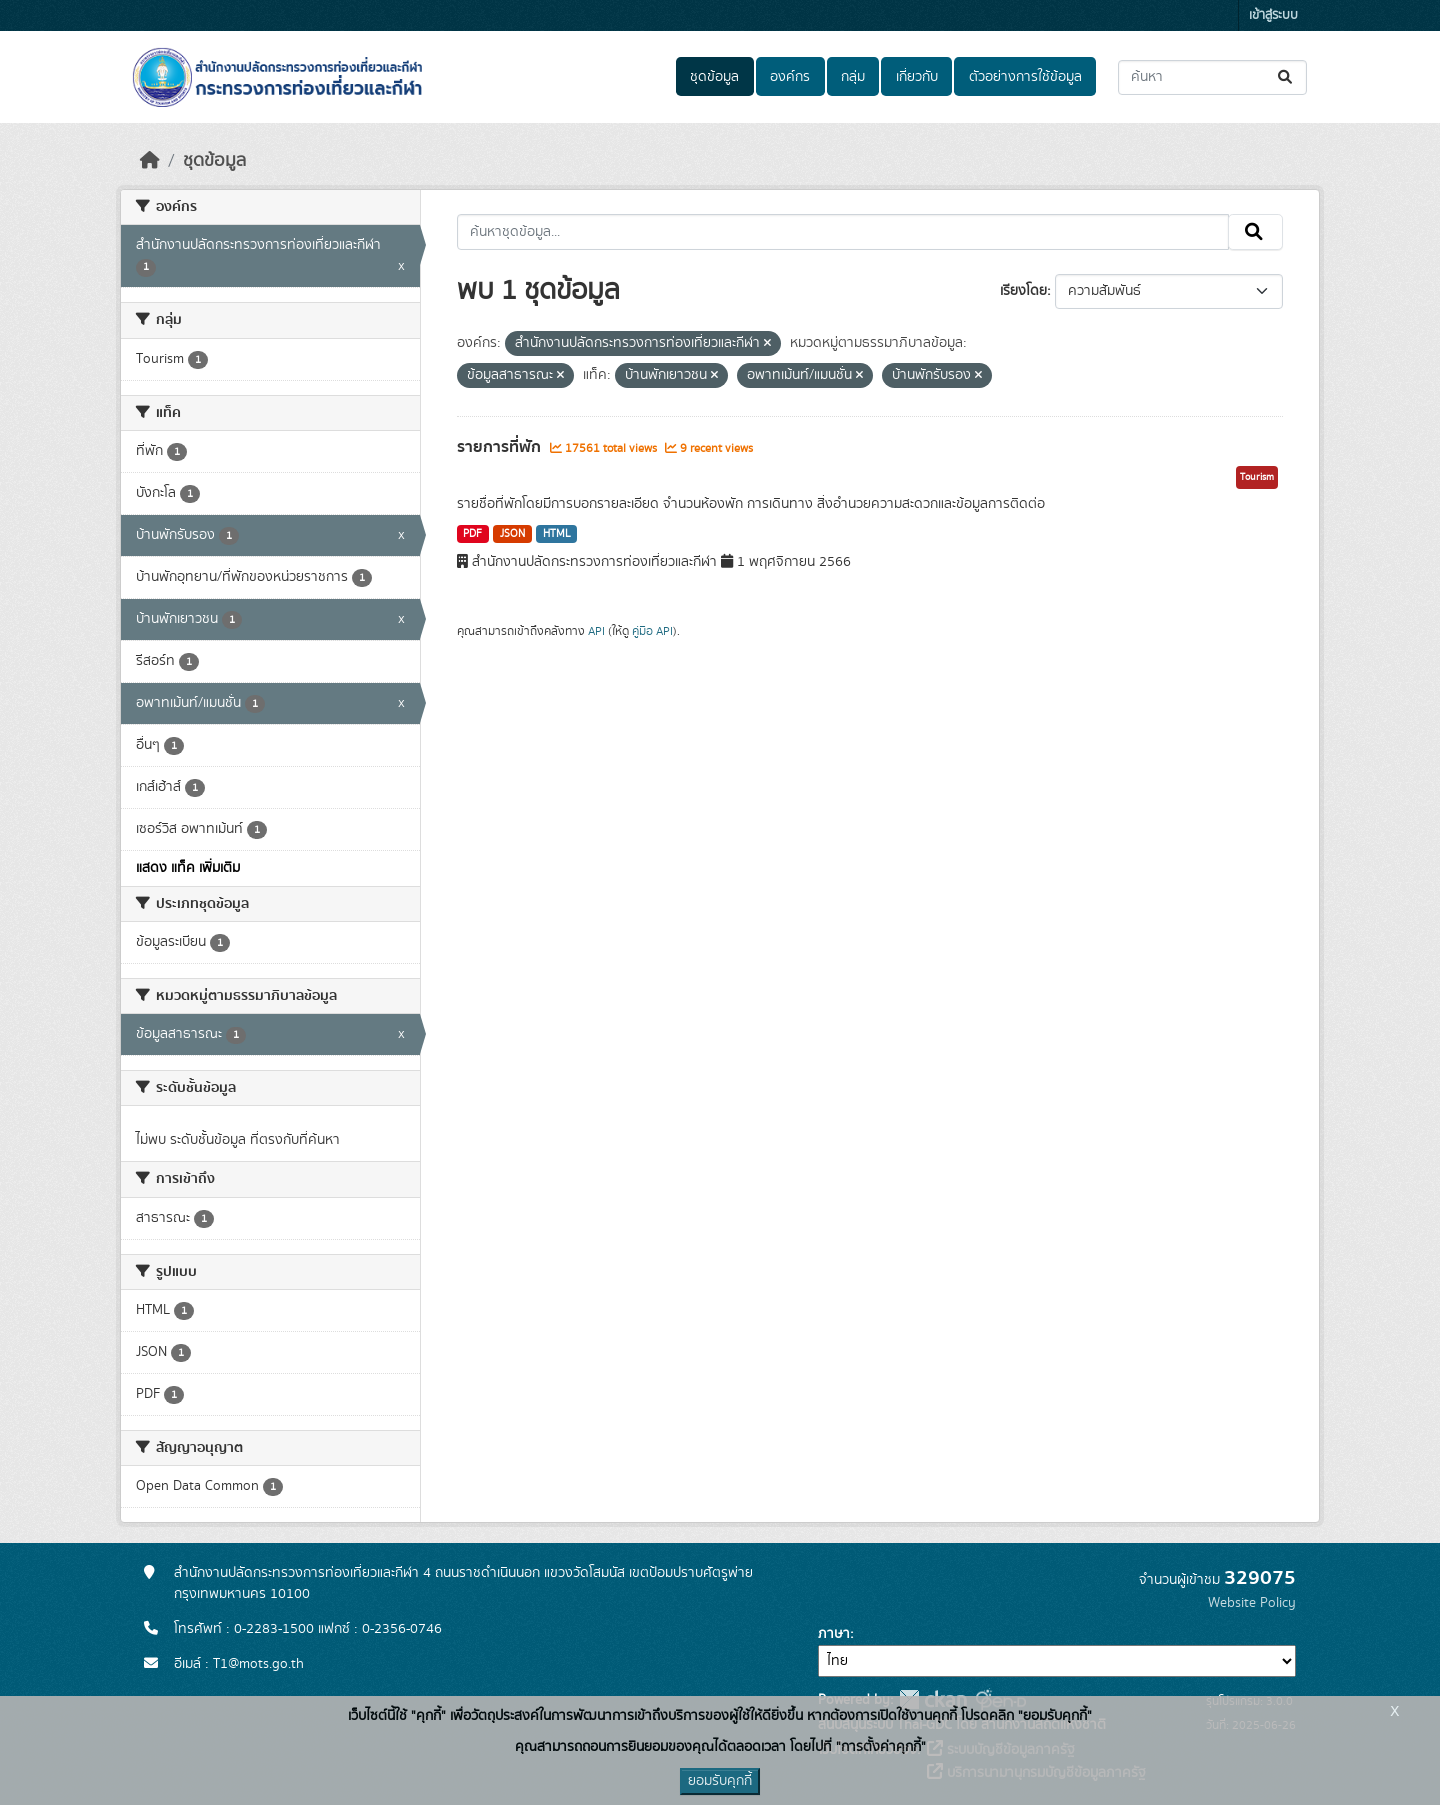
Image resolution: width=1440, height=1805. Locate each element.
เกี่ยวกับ (917, 77)
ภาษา (834, 1634)
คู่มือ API (652, 631)
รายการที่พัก (501, 447)
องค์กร (790, 77)
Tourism (1257, 477)
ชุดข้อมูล (714, 77)
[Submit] (1286, 77)
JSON (512, 534)
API (596, 631)
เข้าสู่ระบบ (1273, 15)
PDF (472, 534)
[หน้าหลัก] (150, 161)
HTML (557, 534)
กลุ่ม (853, 77)
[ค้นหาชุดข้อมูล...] (1212, 77)
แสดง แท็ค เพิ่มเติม (188, 868)
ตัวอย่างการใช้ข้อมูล (1025, 77)
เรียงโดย (1023, 291)
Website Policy (1252, 1603)
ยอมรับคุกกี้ (720, 1781)
